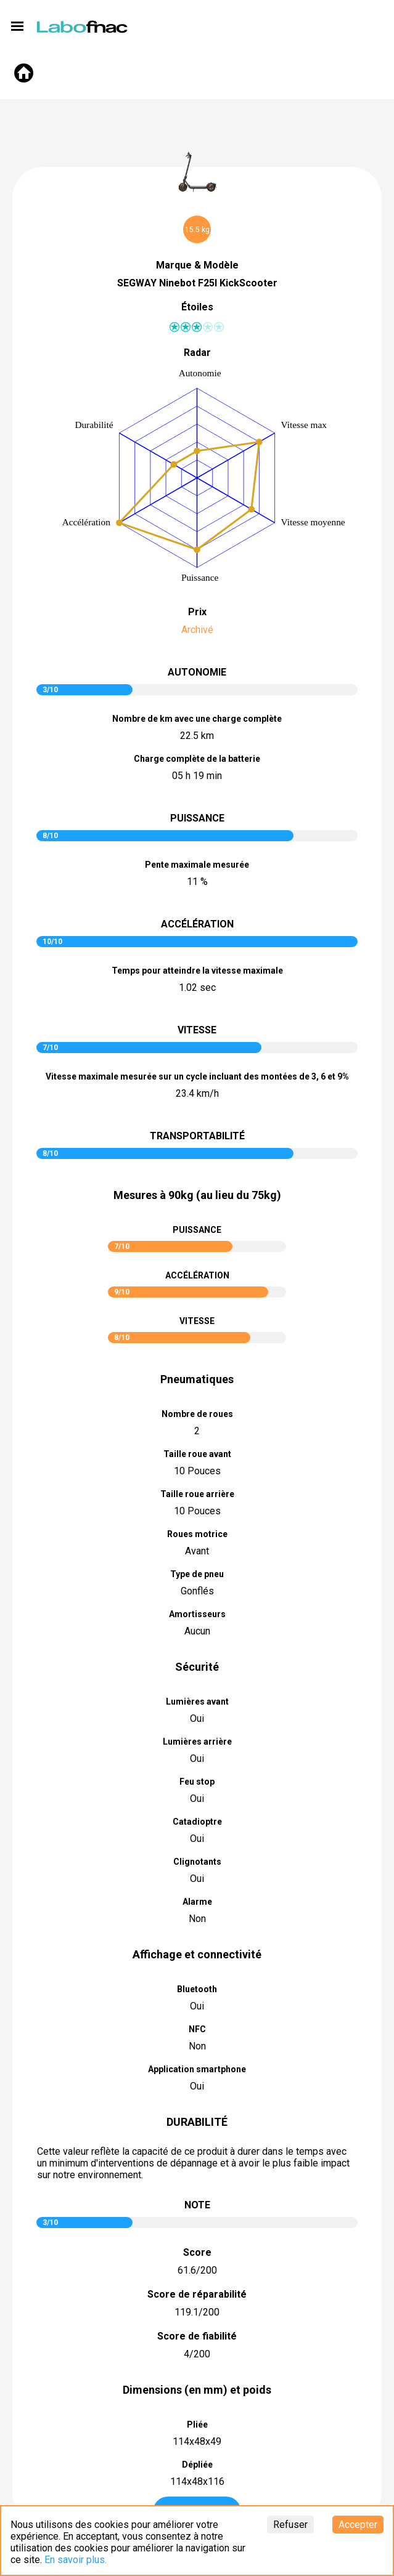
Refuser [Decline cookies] (290, 2524)
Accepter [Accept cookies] (358, 2524)
